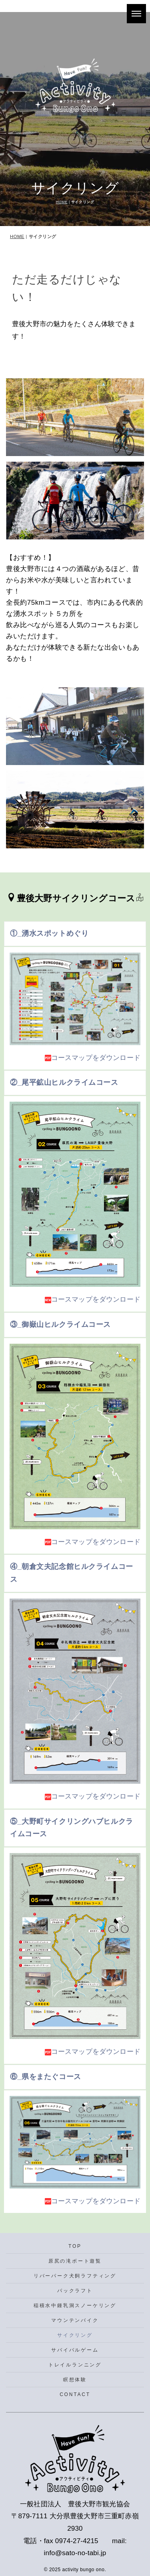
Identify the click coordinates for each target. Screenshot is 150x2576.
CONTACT (75, 2394)
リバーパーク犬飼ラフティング (75, 2276)
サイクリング (75, 2335)
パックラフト (75, 2290)
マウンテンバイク (74, 2320)
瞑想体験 (75, 2379)
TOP (75, 2246)
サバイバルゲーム (74, 2350)
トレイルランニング (75, 2365)
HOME (62, 202)
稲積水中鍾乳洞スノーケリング (75, 2305)
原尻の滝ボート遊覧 (75, 2261)
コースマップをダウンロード (92, 1058)
